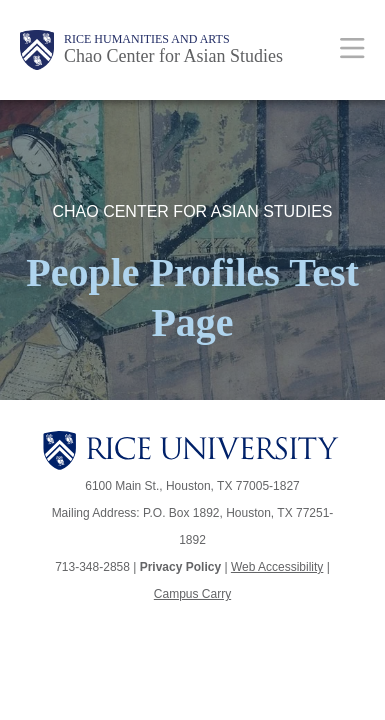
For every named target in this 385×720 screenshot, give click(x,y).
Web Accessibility (277, 567)
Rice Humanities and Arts (147, 39)
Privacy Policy (180, 567)
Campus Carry (192, 594)
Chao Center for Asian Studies (173, 56)
